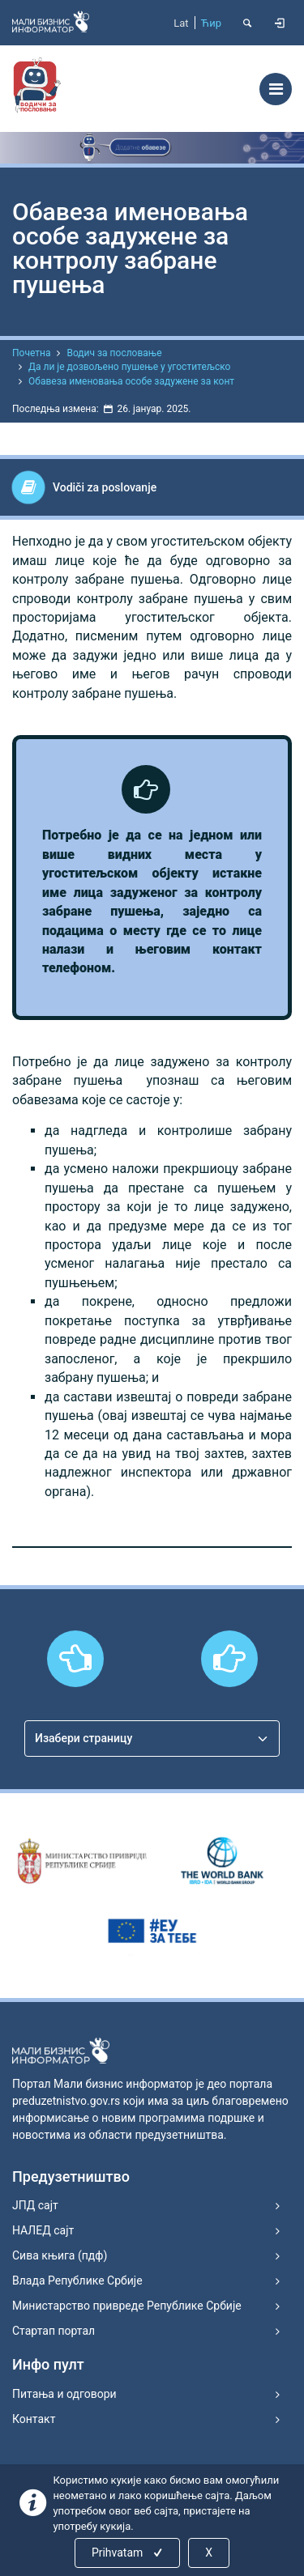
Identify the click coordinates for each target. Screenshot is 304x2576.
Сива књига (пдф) (59, 2255)
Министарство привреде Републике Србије (127, 2305)
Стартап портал (53, 2330)
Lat (180, 23)
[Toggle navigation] (275, 89)
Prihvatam (128, 2552)
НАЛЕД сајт (43, 2230)
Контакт (33, 2418)
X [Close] (208, 2552)
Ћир (211, 23)
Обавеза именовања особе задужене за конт (131, 381)
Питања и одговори (64, 2393)
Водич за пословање (113, 353)
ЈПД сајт (35, 2205)
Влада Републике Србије (77, 2280)
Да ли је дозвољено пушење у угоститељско (129, 366)
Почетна (31, 353)
